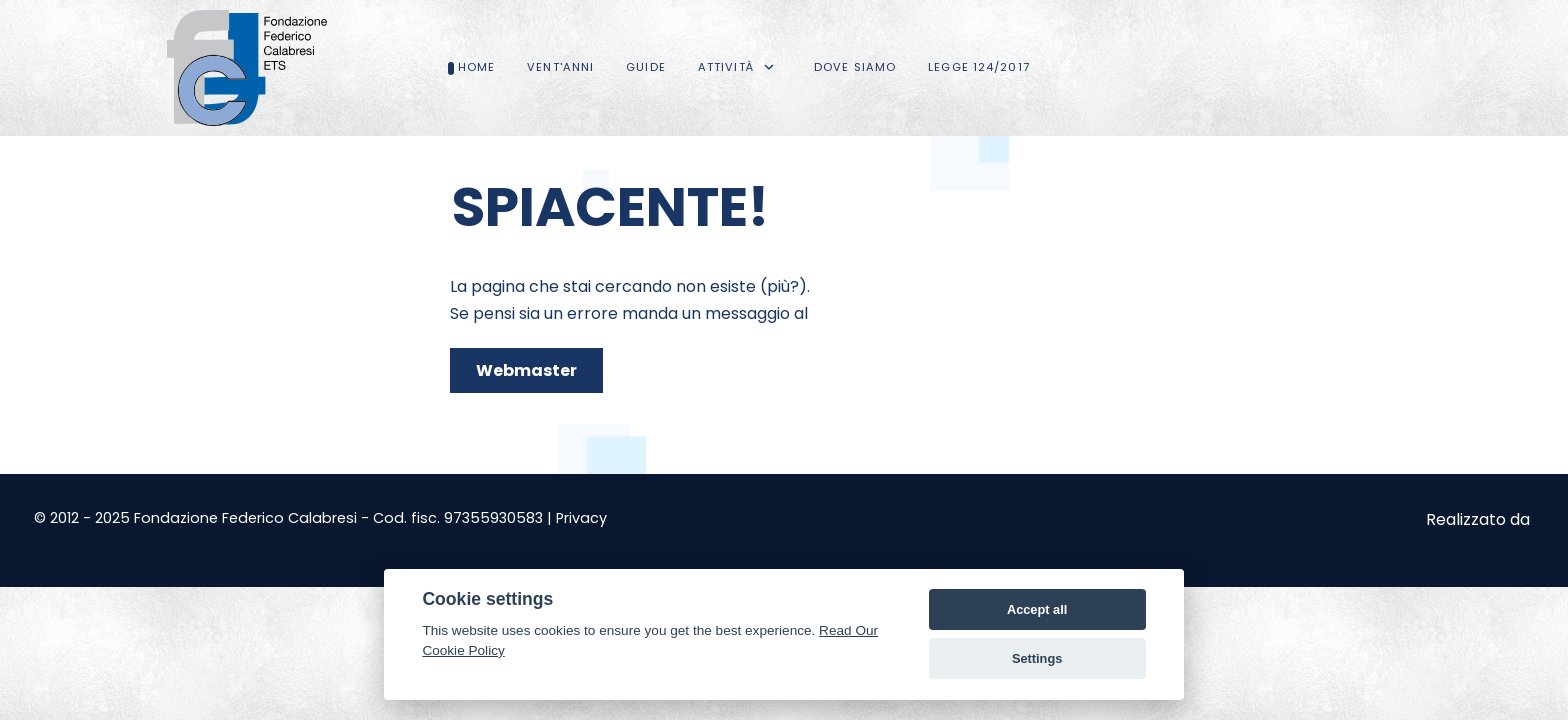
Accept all (1037, 609)
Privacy (581, 518)
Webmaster (526, 370)
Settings (1037, 658)
